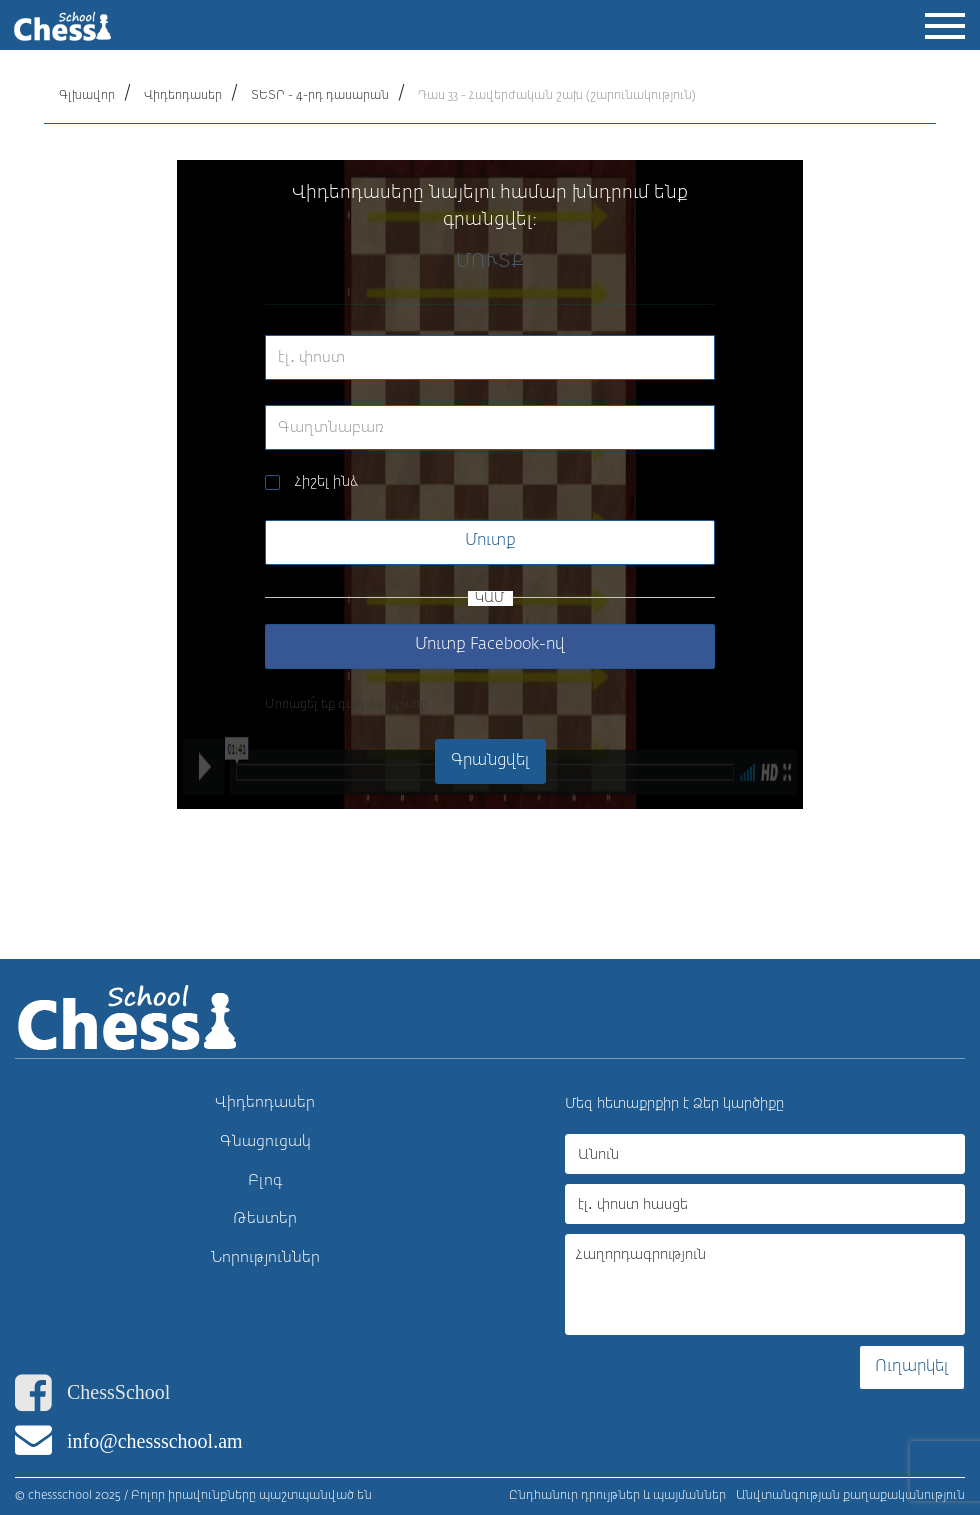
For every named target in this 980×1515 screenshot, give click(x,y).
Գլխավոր (87, 96)
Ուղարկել (912, 1367)
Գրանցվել (490, 761)
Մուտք (490, 541)
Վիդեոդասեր (183, 96)
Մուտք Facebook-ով (490, 645)
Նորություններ (265, 1257)
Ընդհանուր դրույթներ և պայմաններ (617, 1496)
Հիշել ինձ (326, 482)
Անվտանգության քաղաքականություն (850, 1496)
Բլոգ (265, 1180)
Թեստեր (265, 1218)
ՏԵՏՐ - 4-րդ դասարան (320, 96)
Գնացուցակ (265, 1141)
